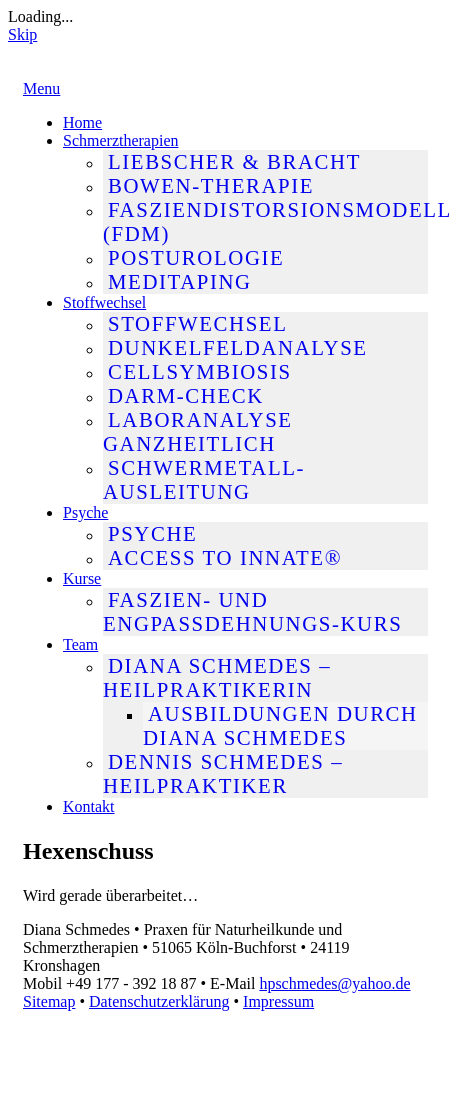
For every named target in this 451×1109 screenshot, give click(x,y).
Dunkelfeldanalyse (238, 347)
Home (82, 122)
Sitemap (49, 1001)
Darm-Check (186, 395)
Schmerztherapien (121, 140)
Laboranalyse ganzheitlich (198, 431)
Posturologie (196, 257)
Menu (41, 88)
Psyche (85, 512)
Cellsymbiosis (200, 371)
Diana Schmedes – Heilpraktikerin (217, 677)
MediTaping (180, 281)
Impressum (278, 1001)
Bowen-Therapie (211, 185)
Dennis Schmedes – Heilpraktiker (223, 773)
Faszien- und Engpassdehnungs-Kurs (252, 611)
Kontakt (89, 806)
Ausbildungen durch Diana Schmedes (280, 725)
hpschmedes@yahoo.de (334, 983)
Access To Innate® (225, 557)
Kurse (82, 578)
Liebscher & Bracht (234, 161)
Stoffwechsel (104, 302)
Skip (22, 34)
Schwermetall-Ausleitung (204, 479)
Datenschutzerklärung (159, 1001)
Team (80, 644)
